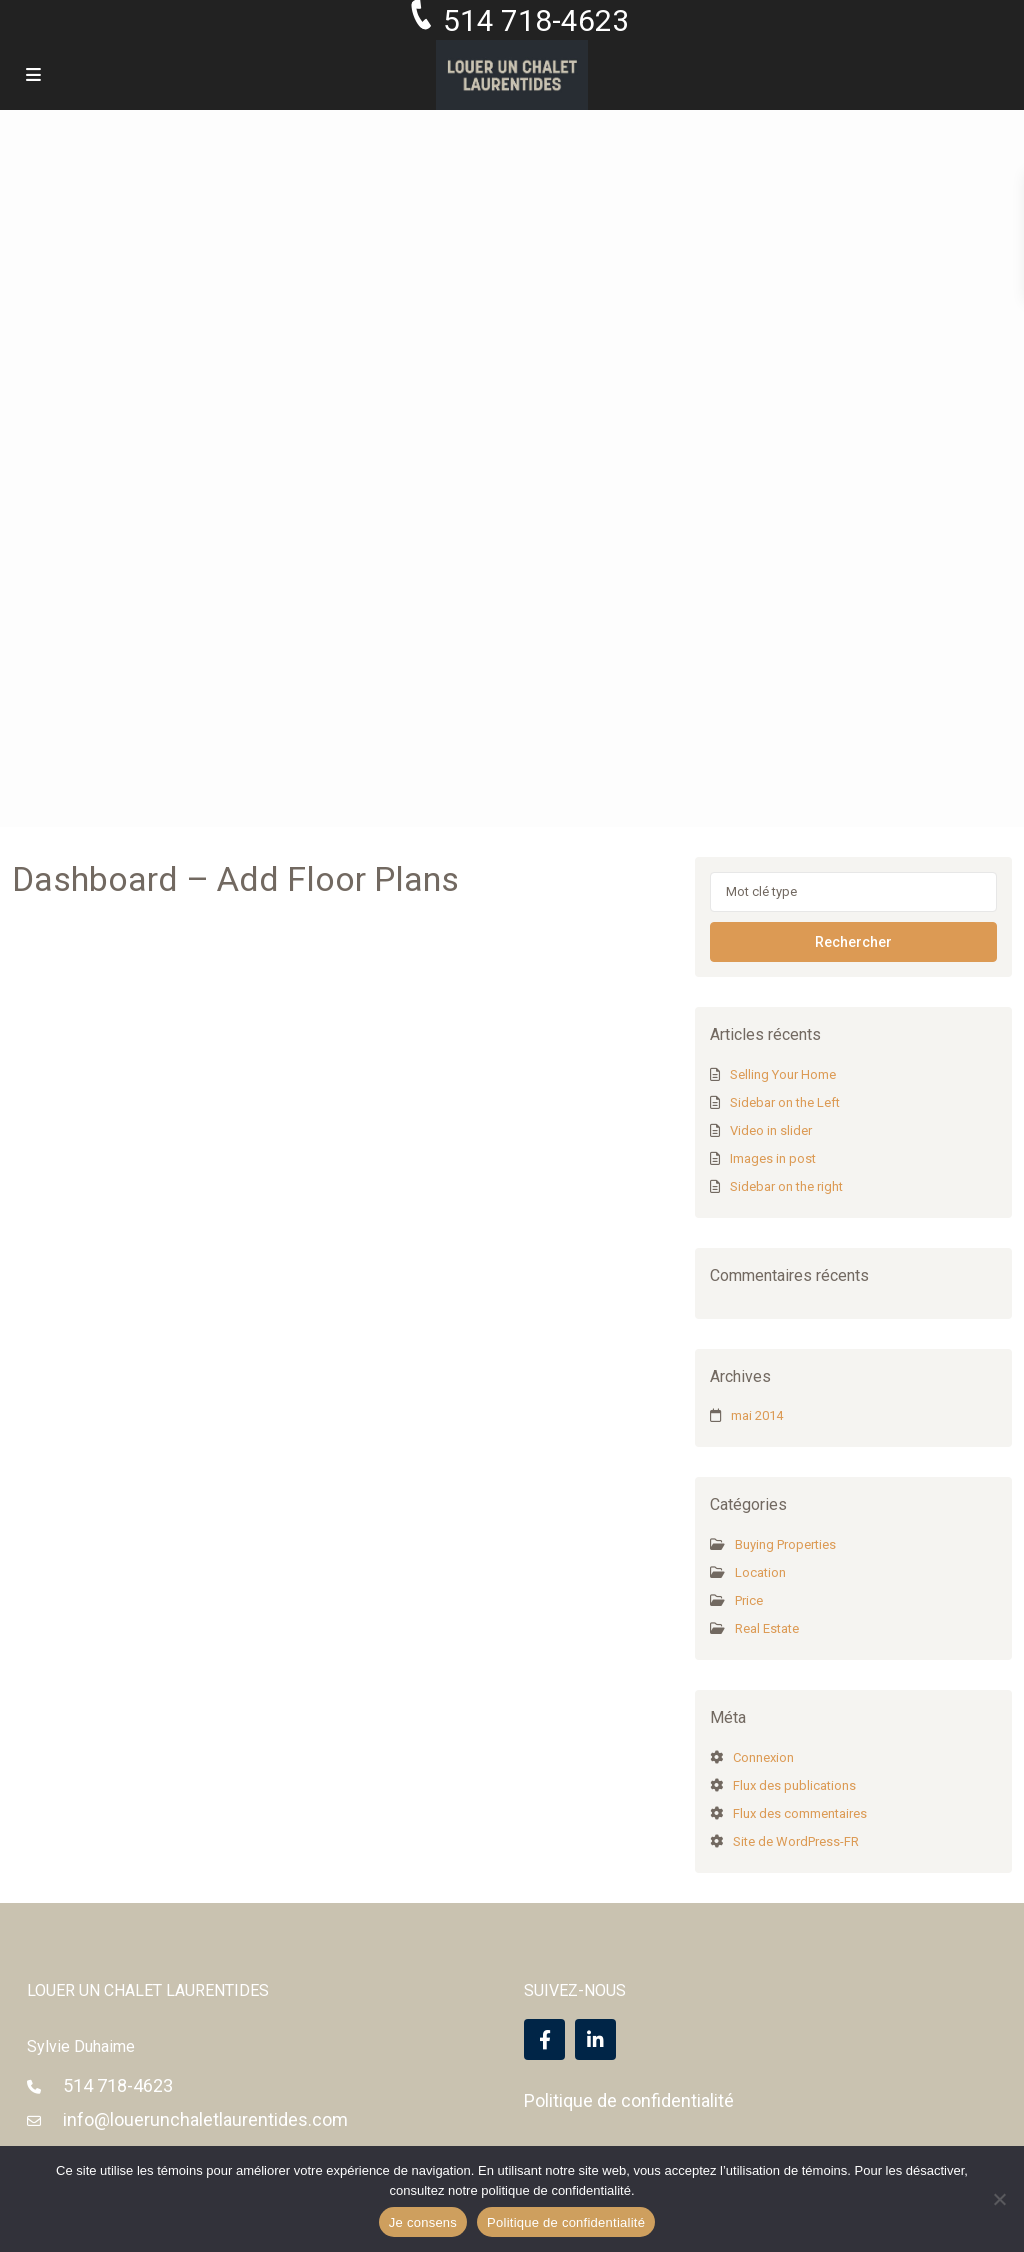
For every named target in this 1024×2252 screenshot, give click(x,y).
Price (749, 1600)
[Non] (999, 2199)
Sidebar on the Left (785, 1102)
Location (760, 1572)
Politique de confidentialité (629, 2100)
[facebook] (544, 2039)
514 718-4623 (118, 2085)
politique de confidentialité (556, 2190)
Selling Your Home (783, 1074)
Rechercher (853, 942)
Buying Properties (785, 1544)
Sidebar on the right (786, 1186)
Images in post (773, 1158)
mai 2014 (757, 1415)
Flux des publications (794, 1785)
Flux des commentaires (800, 1813)
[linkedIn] (595, 2039)
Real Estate (767, 1628)
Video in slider (771, 1130)
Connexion (763, 1757)
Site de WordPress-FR (796, 1841)
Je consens (423, 2222)
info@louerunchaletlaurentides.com (205, 2119)
